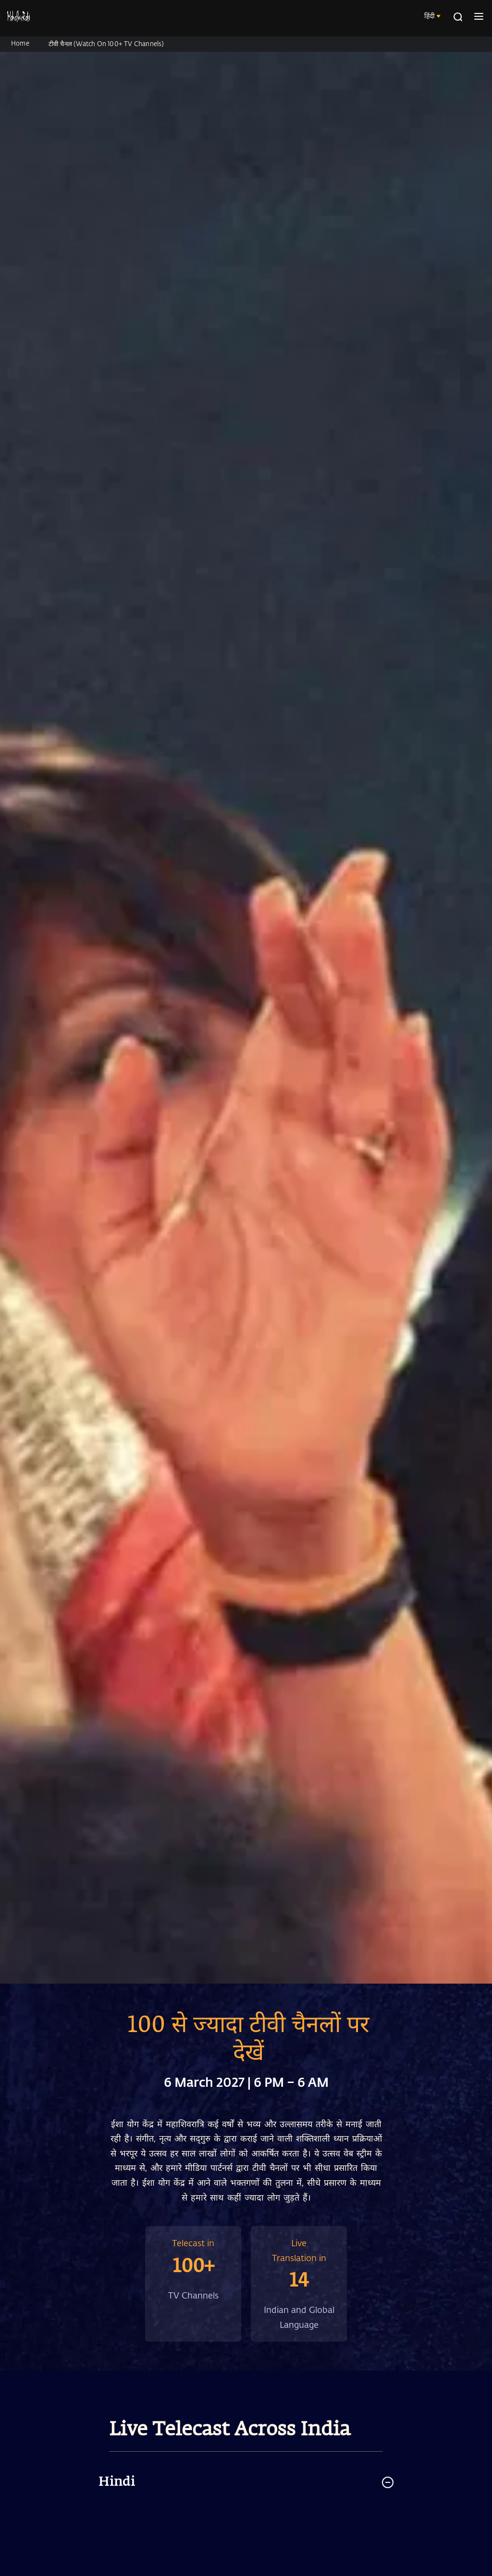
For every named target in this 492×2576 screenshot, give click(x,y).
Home (20, 43)
